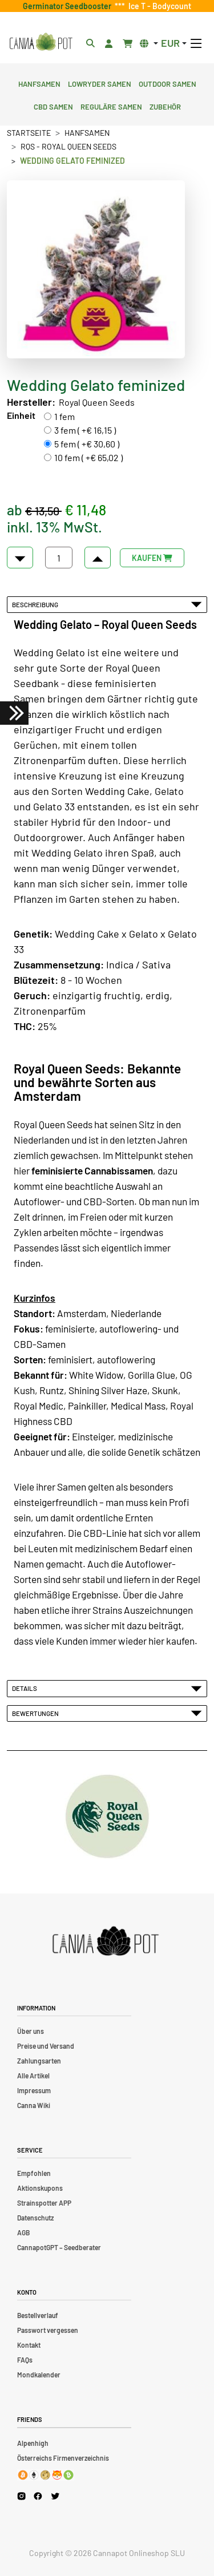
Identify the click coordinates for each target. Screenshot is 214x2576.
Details (107, 1688)
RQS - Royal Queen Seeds (68, 146)
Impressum (34, 2090)
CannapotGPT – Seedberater (59, 2247)
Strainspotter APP (44, 2202)
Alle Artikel (33, 2075)
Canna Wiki (33, 2105)
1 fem (64, 416)
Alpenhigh (33, 2443)
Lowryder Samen (99, 82)
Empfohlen (34, 2173)
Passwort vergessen (47, 2330)
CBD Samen (53, 105)
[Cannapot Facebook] (38, 2496)
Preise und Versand (45, 2045)
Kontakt (29, 2344)
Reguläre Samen (111, 105)
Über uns (30, 2031)
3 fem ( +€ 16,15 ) (85, 430)
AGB (23, 2232)
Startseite (29, 133)
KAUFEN (152, 558)
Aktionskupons (40, 2188)
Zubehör (165, 105)
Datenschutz (35, 2217)
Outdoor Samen (167, 82)
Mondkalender (38, 2374)
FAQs (25, 2359)
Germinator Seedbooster (69, 6)
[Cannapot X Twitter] (55, 2496)
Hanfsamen (39, 82)
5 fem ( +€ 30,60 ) (86, 443)
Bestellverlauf (37, 2315)
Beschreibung (107, 604)
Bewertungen (107, 1713)
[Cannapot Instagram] (21, 2496)
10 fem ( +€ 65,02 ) (88, 457)
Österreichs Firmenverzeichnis (63, 2457)
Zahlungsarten (39, 2060)
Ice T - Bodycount (158, 6)
